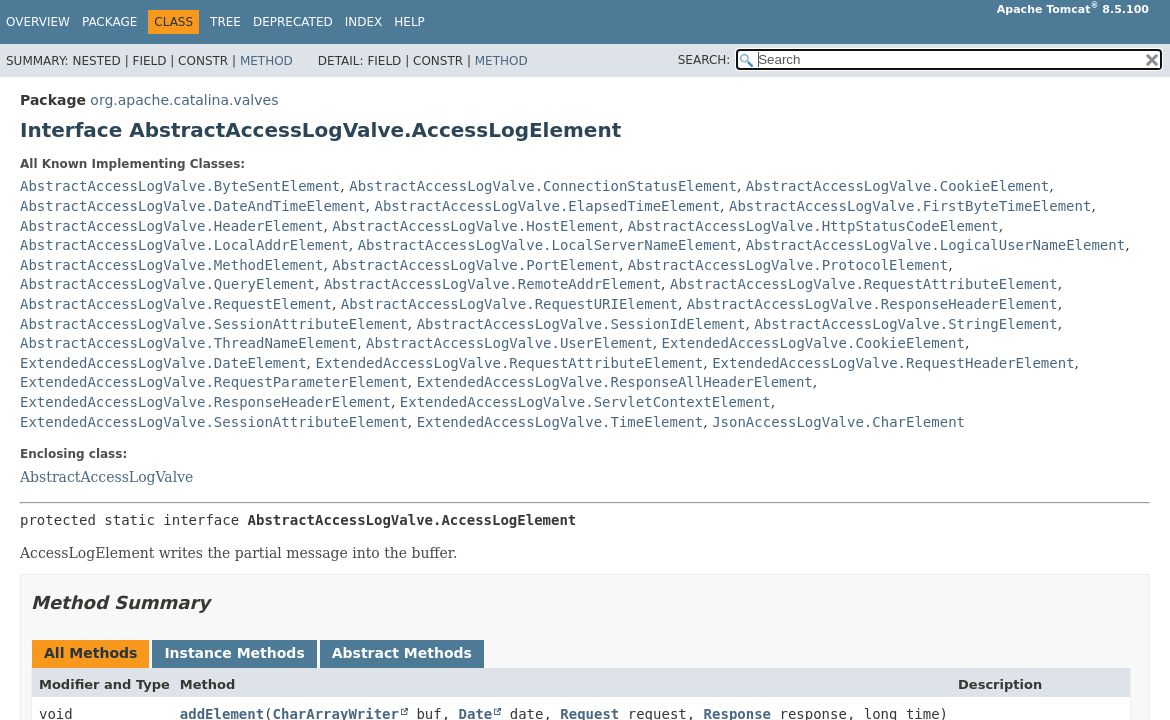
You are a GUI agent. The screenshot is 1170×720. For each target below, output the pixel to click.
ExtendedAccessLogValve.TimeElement (560, 422)
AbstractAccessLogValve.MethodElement (171, 265)
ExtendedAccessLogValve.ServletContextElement (585, 402)
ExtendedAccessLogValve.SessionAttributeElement (214, 422)
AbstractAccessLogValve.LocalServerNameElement (547, 245)
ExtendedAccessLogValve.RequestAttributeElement (509, 363)
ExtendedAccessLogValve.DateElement (163, 363)
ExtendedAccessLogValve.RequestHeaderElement (893, 363)
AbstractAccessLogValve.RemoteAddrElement (492, 284)
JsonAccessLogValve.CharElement (838, 422)
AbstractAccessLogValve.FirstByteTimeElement (910, 206)
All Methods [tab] (90, 653)
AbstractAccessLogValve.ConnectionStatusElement (543, 186)
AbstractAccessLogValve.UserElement (509, 343)
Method (266, 61)
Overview (38, 22)
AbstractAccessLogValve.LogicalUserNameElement (935, 245)
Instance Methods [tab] (234, 653)
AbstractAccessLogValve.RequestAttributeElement (864, 284)
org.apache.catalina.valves (184, 100)
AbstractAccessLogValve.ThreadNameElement (188, 343)
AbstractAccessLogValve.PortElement (475, 265)
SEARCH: (704, 60)
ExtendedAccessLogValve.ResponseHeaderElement (205, 402)
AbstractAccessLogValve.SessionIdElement (581, 324)
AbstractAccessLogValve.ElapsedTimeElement (547, 206)
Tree (225, 22)
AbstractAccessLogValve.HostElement (475, 226)
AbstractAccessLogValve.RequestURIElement (509, 304)
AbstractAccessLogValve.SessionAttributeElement (214, 324)
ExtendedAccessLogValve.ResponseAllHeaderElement (615, 382)
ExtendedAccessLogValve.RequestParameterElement (214, 382)
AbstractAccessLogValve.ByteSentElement (180, 186)
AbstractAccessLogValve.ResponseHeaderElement (872, 304)
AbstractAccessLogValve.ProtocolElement (788, 265)
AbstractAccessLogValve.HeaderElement (171, 226)
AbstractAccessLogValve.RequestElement (176, 304)
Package (109, 22)
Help (409, 22)
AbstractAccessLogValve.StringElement (905, 324)
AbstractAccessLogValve (106, 477)
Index (364, 22)
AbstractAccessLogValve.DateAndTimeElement (193, 206)
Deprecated (293, 22)
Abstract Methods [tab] (402, 653)
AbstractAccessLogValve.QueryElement (167, 284)
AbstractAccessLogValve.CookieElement (897, 186)
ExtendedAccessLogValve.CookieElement (813, 343)
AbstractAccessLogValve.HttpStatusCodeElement (813, 226)
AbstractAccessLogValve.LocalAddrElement (184, 245)
